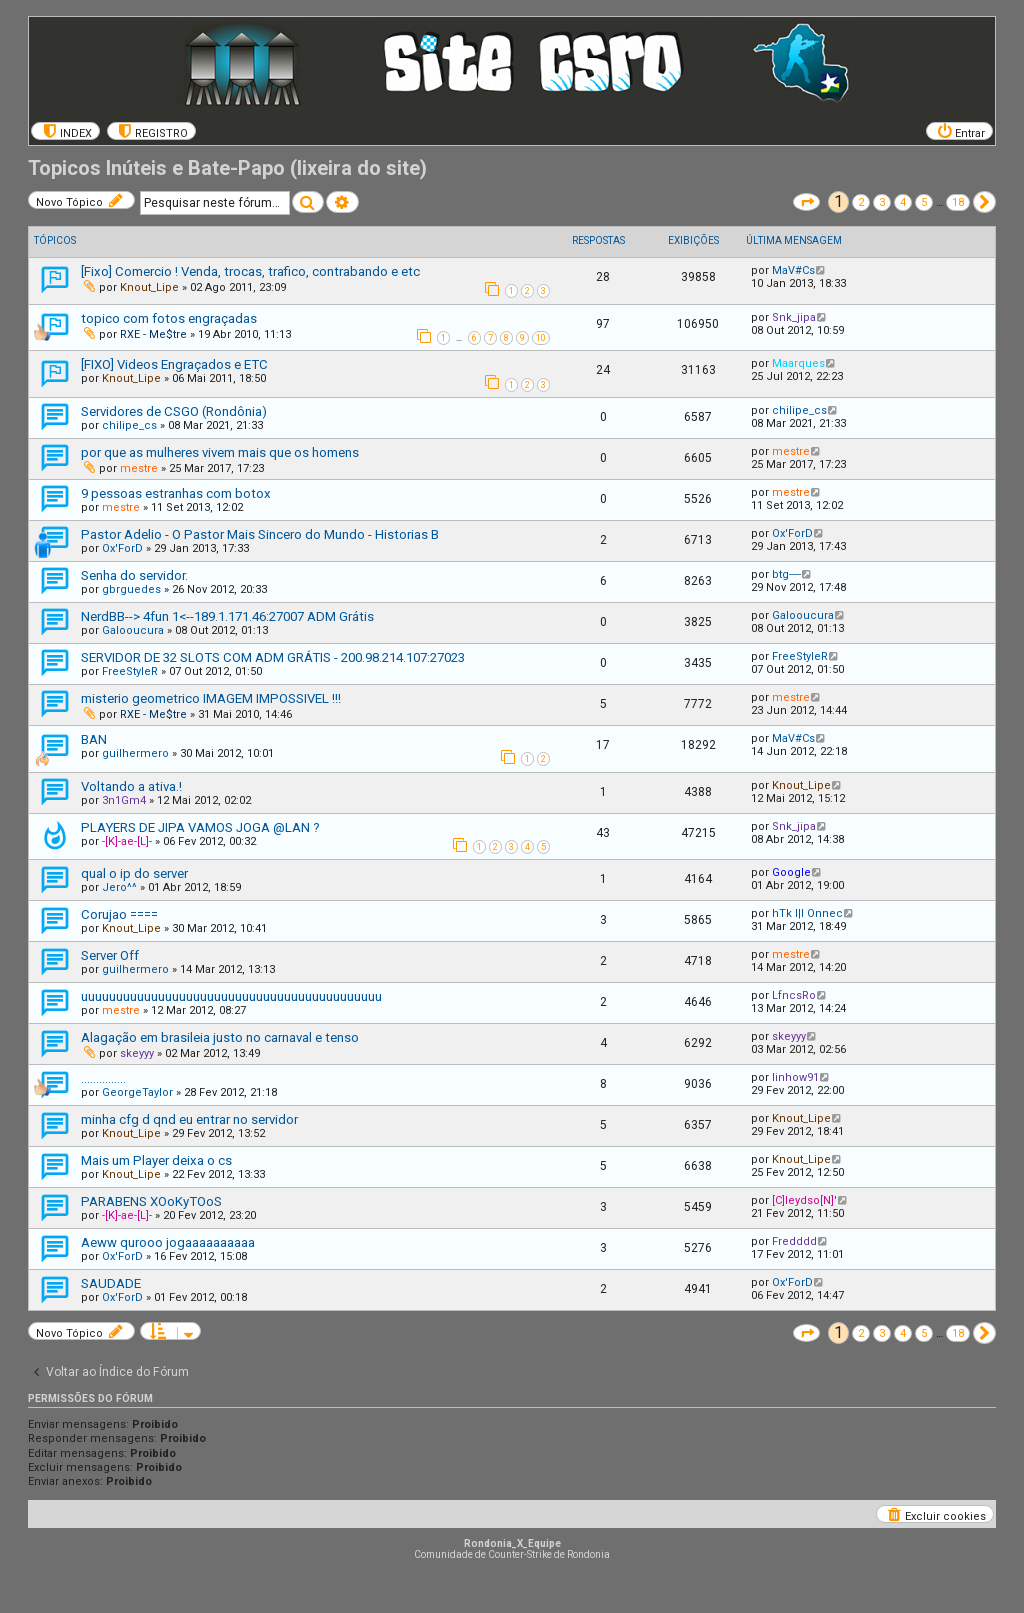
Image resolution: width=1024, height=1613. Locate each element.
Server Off (110, 955)
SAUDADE (111, 1283)
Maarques (798, 363)
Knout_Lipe (149, 287)
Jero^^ (119, 887)
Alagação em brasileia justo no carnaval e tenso (220, 1037)
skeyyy (137, 1053)
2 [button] (861, 202)
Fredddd (794, 1241)
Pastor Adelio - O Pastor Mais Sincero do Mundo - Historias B (260, 534)
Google (791, 872)
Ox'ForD (122, 548)
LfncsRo (794, 995)
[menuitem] (65, 131)
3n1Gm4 (124, 800)
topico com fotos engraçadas (169, 318)
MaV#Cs (793, 270)
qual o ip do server (134, 873)
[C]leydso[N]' (804, 1200)
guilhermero (135, 753)
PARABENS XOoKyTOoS (151, 1201)
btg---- (786, 574)
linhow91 (795, 1077)
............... (103, 1078)
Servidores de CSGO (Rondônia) (174, 411)
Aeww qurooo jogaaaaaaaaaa (168, 1242)
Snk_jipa (794, 317)
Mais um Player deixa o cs (156, 1160)
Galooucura (133, 630)
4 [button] (903, 202)
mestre (139, 468)
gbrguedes (131, 589)
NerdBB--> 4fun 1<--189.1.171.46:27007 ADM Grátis (227, 616)
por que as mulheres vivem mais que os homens (220, 452)
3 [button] (882, 202)
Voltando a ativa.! (131, 786)
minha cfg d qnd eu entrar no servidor (189, 1119)
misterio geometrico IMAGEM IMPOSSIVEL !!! (211, 698)
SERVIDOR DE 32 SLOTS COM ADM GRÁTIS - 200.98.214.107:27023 (273, 657)
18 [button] (958, 202)
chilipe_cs (129, 425)
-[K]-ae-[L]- (127, 841)
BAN (94, 739)
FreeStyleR (130, 671)
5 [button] (924, 202)
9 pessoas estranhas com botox (176, 493)
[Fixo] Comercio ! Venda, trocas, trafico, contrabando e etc (250, 271)
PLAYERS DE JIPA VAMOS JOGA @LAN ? (200, 827)
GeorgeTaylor (137, 1092)
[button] (806, 202)
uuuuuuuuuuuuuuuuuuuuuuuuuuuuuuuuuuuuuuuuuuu (231, 996)
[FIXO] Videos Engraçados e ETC (174, 364)
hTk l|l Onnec (807, 913)
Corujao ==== (119, 914)
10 (541, 338)
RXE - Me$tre (153, 334)
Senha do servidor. (134, 575)
